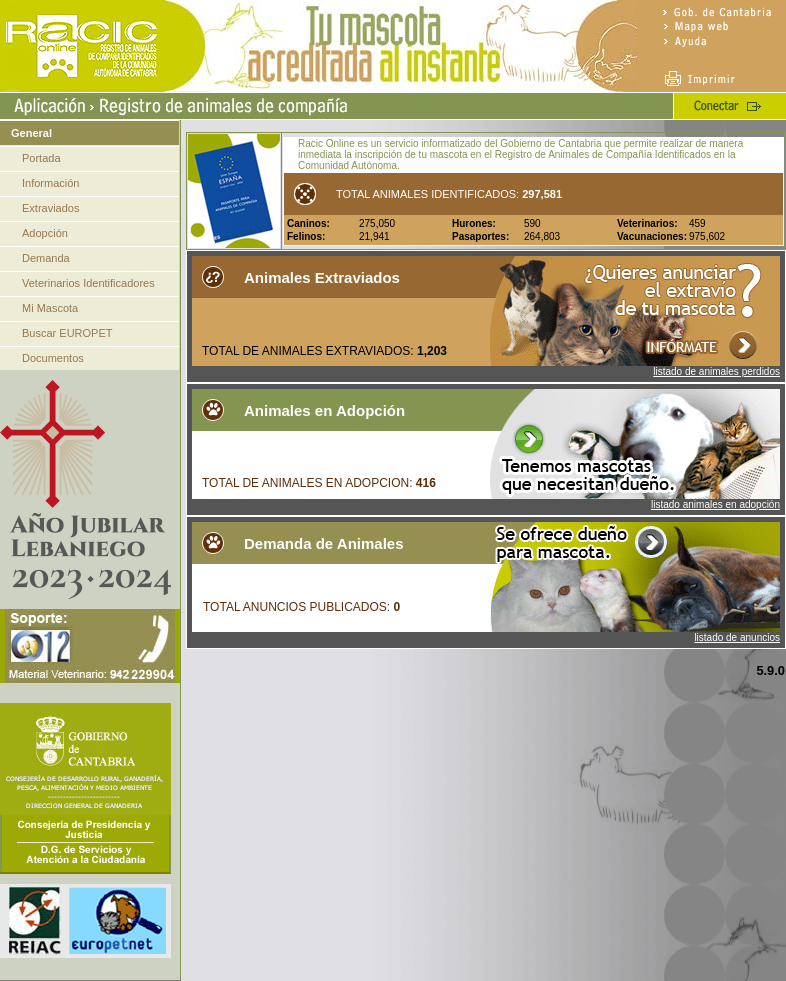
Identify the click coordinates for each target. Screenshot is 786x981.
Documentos (53, 358)
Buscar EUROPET (67, 333)
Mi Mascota (50, 308)
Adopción (45, 233)
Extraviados (50, 208)
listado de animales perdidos (716, 371)
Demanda (46, 258)
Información (50, 183)
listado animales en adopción (715, 504)
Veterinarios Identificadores (88, 283)
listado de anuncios (737, 637)
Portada (41, 158)
